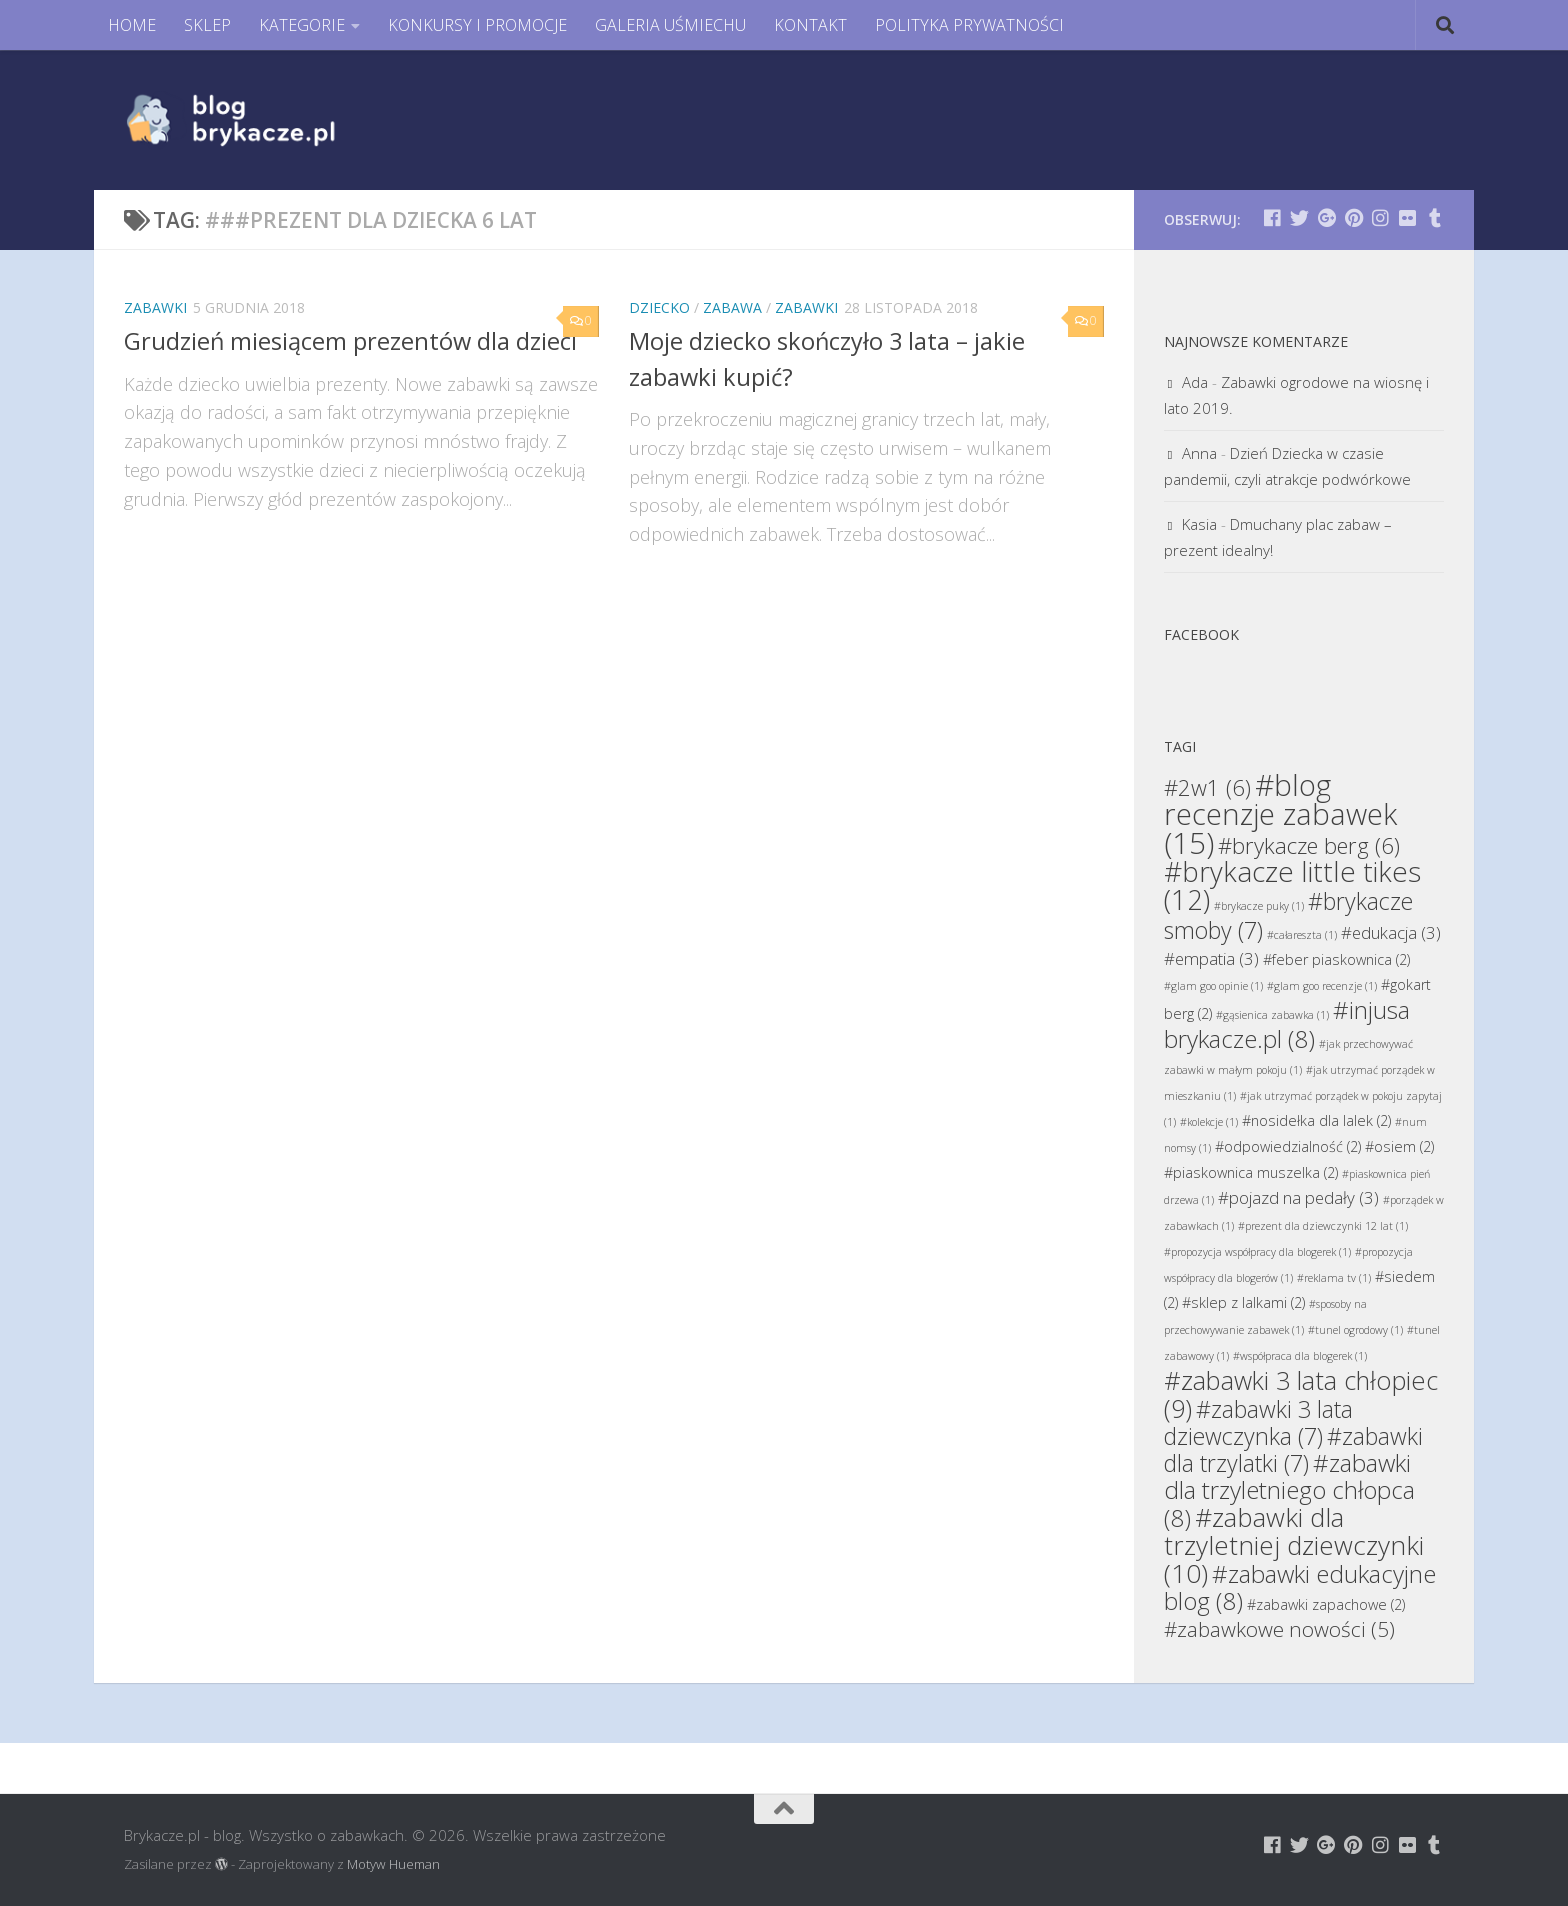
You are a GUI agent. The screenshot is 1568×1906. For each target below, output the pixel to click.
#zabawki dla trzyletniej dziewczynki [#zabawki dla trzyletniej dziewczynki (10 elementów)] (1294, 1545)
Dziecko (659, 307)
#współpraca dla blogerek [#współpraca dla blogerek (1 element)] (1300, 1356)
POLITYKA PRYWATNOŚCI (969, 25)
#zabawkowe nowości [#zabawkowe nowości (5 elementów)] (1279, 1629)
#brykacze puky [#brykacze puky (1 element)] (1259, 906)
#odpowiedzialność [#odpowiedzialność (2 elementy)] (1288, 1146)
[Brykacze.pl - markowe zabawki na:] (1272, 217)
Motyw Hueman (393, 1864)
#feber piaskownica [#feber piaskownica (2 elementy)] (1336, 959)
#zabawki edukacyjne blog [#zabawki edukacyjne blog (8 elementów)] (1300, 1587)
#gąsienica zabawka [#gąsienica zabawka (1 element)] (1272, 1015)
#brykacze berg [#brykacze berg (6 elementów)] (1309, 845)
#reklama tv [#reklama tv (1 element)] (1334, 1278)
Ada (1195, 382)
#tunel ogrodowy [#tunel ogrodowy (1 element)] (1355, 1330)
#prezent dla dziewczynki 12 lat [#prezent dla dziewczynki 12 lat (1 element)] (1323, 1226)
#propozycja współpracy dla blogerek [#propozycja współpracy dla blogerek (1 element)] (1257, 1252)
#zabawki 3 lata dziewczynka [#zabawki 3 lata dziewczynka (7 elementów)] (1258, 1422)
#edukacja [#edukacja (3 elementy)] (1391, 932)
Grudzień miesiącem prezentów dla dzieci (350, 341)
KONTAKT (810, 25)
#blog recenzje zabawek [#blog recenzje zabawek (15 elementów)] (1280, 814)
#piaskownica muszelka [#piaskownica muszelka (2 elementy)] (1251, 1172)
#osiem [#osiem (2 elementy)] (1399, 1146)
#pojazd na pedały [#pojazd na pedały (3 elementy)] (1298, 1197)
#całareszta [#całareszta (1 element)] (1302, 935)
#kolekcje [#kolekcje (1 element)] (1209, 1122)
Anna (1199, 453)
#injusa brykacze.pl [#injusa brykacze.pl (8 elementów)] (1287, 1024)
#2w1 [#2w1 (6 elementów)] (1207, 787)
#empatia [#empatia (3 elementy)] (1211, 958)
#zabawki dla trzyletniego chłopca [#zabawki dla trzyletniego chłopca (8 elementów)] (1289, 1490)
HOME (132, 25)
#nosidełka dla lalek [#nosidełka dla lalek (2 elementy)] (1316, 1120)
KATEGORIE (302, 25)
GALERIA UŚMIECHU (670, 25)
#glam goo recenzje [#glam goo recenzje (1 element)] (1322, 986)
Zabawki (155, 307)
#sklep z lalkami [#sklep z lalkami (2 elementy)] (1243, 1302)
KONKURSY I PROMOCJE (477, 25)
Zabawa (732, 307)
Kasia (1199, 524)
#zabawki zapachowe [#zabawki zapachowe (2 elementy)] (1326, 1604)
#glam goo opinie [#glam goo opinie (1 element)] (1213, 986)
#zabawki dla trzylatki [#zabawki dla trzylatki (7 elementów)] (1293, 1449)
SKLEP (207, 25)
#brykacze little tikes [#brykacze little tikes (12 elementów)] (1292, 885)
